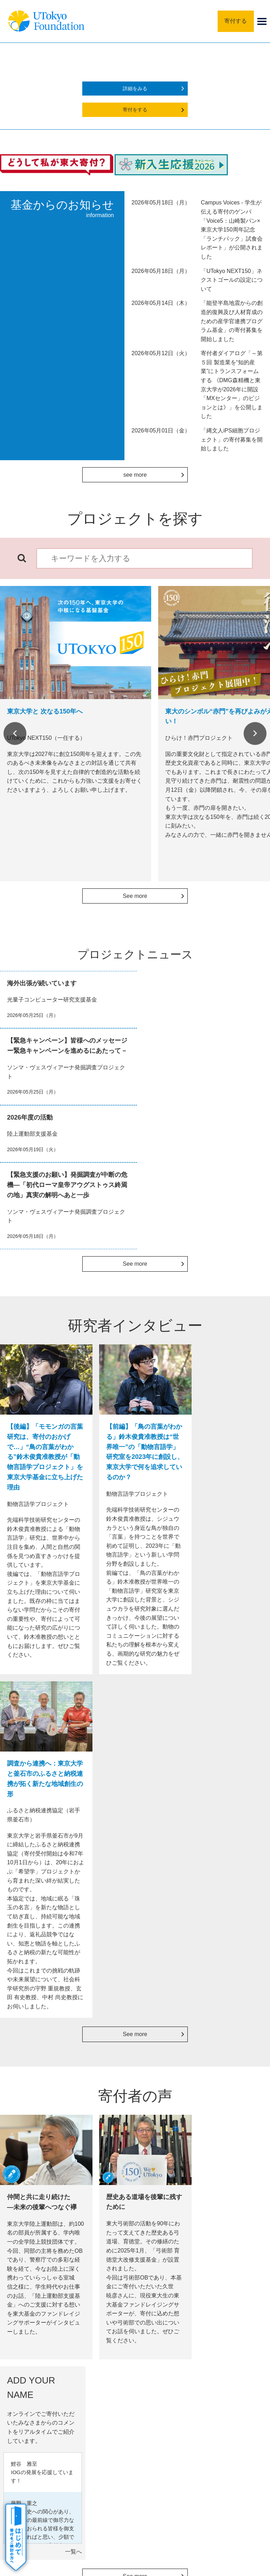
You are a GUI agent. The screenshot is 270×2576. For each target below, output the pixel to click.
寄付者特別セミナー (170, 2152)
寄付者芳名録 (168, 2137)
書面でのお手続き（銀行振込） (40, 2111)
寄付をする (135, 109)
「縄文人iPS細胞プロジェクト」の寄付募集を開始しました (232, 439)
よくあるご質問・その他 (48, 2416)
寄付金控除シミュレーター (233, 2132)
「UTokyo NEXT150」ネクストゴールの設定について (232, 280)
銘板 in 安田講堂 (168, 2121)
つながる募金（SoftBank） (103, 2150)
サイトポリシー (102, 2465)
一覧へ (258, 1864)
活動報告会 (165, 2167)
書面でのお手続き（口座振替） (40, 2150)
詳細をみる (135, 88)
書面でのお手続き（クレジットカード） (40, 2130)
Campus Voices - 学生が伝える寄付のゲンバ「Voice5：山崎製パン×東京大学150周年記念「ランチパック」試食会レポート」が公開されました (232, 230)
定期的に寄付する (103, 2119)
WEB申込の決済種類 (38, 2096)
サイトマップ (58, 2465)
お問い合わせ (208, 2465)
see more (135, 475)
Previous (15, 733)
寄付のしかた (36, 2358)
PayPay (95, 2135)
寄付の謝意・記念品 (43, 2373)
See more (135, 896)
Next (254, 733)
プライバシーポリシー (156, 2465)
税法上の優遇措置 (230, 2117)
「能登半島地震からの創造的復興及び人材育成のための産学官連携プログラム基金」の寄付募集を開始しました (232, 321)
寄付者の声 (33, 2401)
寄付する (235, 21)
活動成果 (31, 2387)
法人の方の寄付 (103, 2100)
